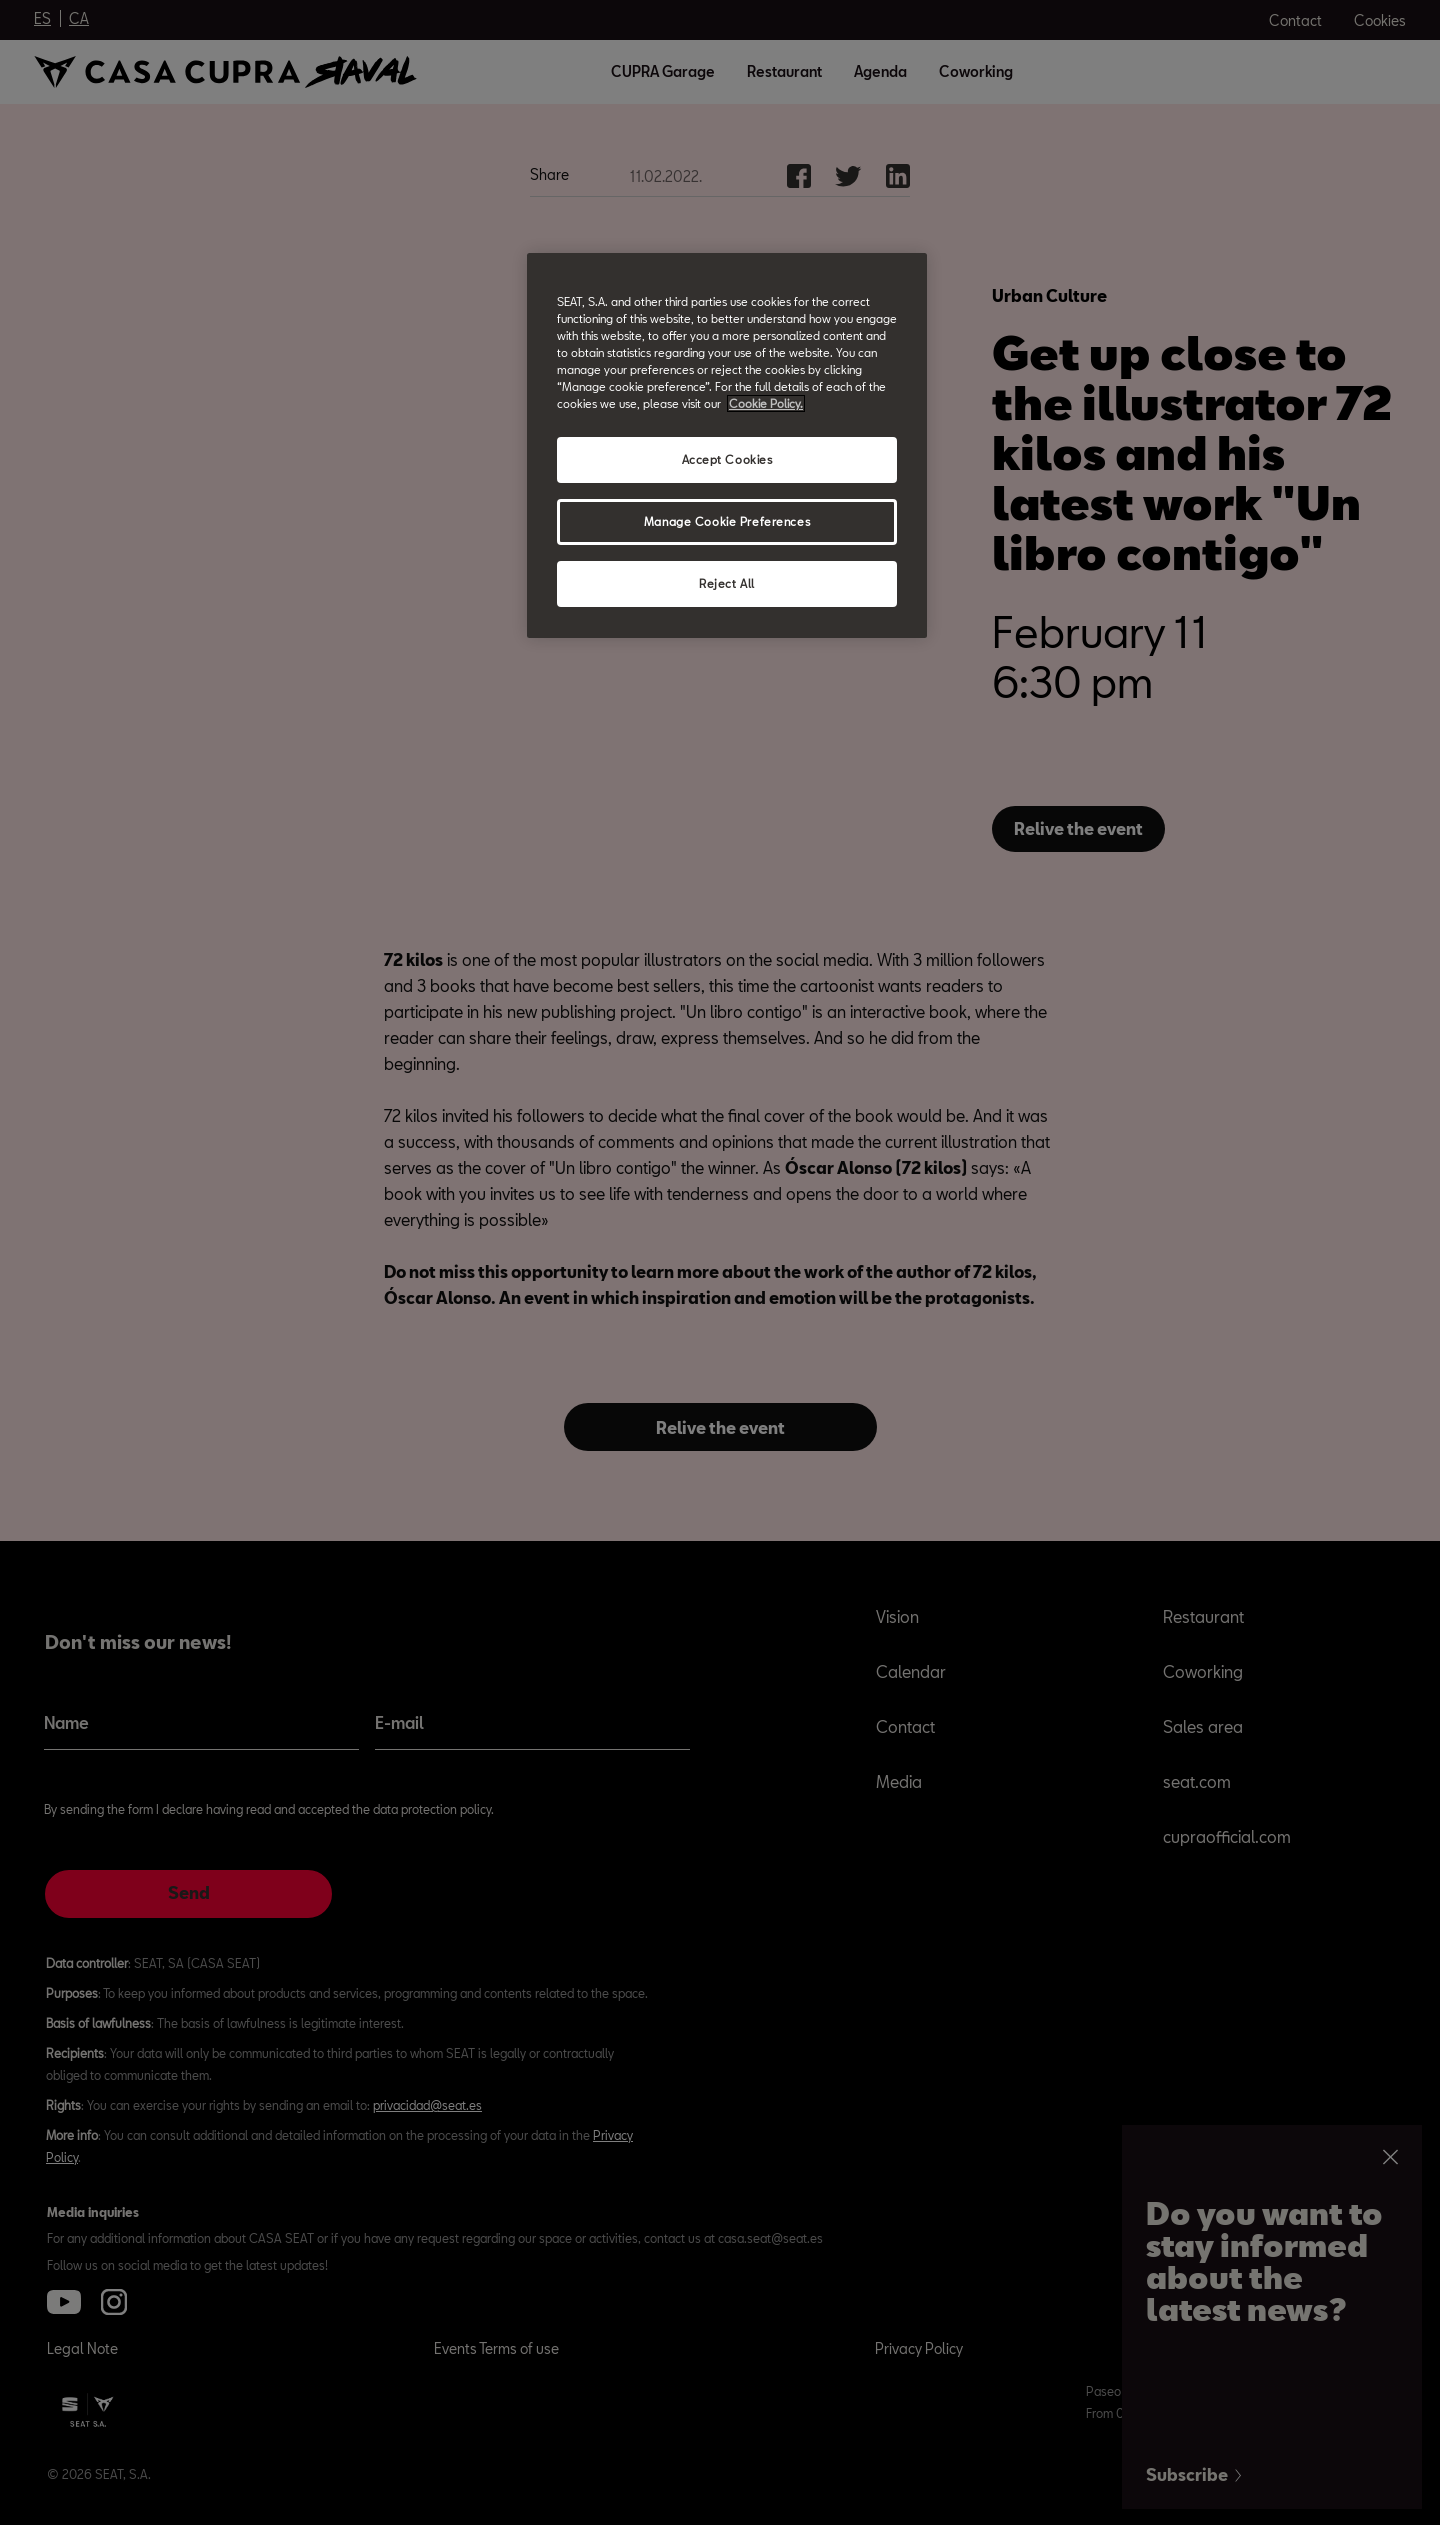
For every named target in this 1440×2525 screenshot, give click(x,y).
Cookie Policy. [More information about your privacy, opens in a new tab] (766, 403)
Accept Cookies (727, 459)
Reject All (727, 583)
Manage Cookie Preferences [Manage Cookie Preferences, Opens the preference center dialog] (727, 521)
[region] (727, 445)
